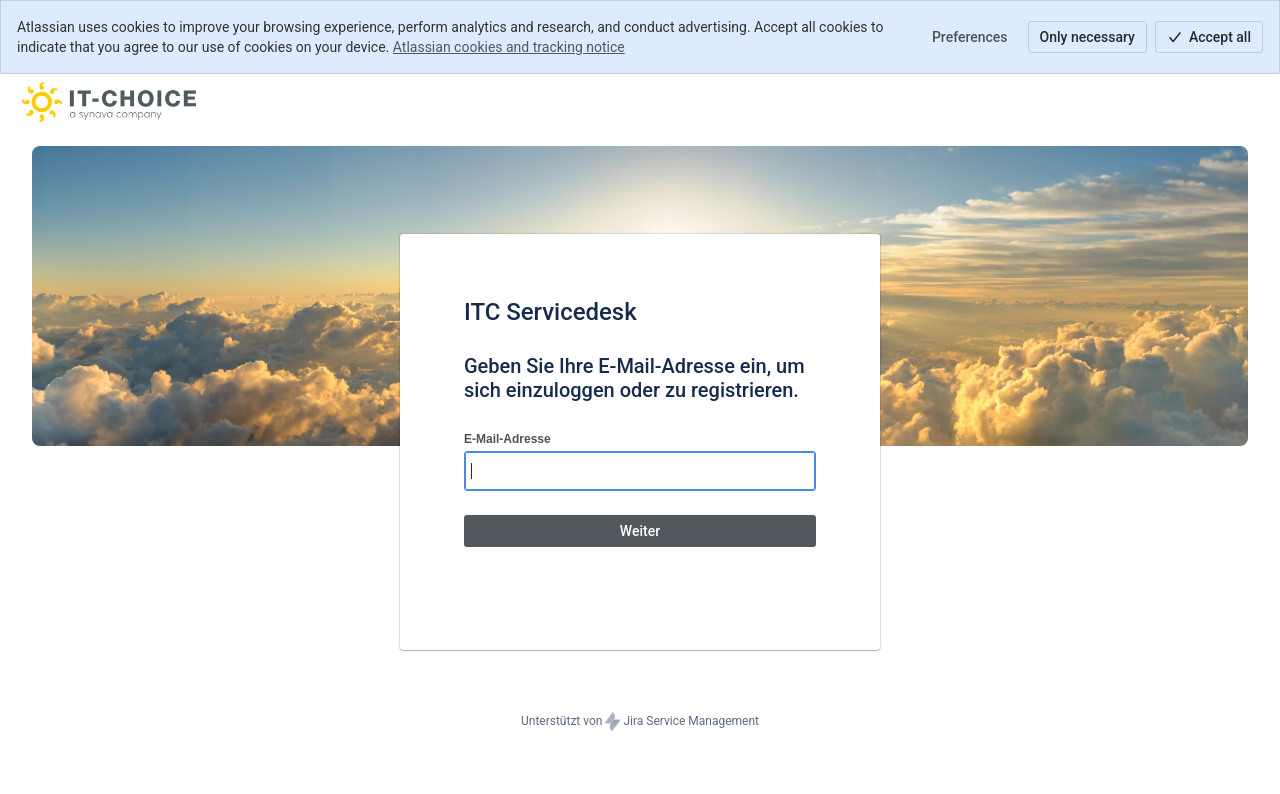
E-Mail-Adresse (507, 439)
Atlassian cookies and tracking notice (509, 47)
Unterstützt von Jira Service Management (640, 722)
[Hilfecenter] (109, 102)
